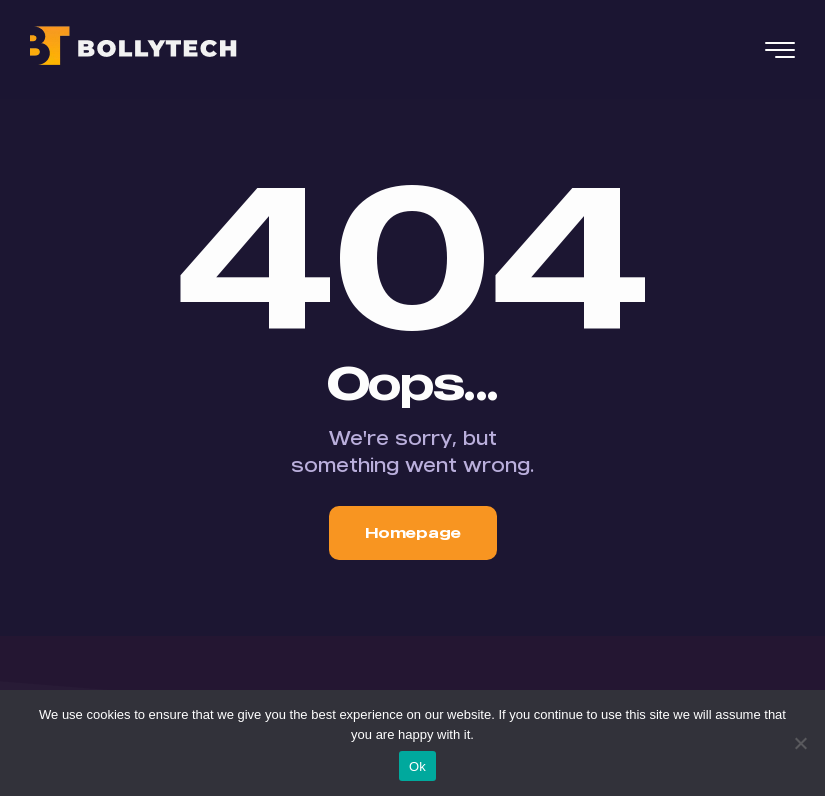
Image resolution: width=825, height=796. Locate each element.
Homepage (413, 532)
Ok (417, 766)
